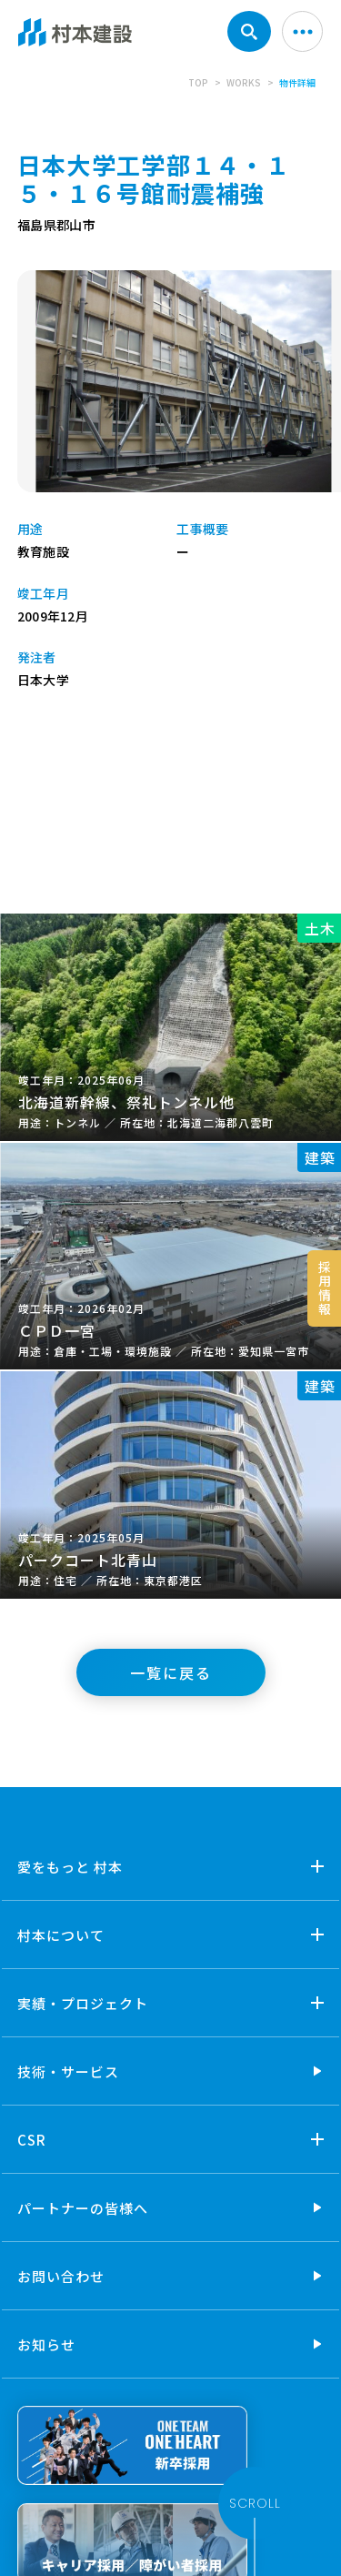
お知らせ (46, 2344)
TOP (198, 82)
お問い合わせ (61, 2276)
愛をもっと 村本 (70, 1866)
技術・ (68, 2071)
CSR (31, 2139)
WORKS (243, 82)
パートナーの (82, 2207)
